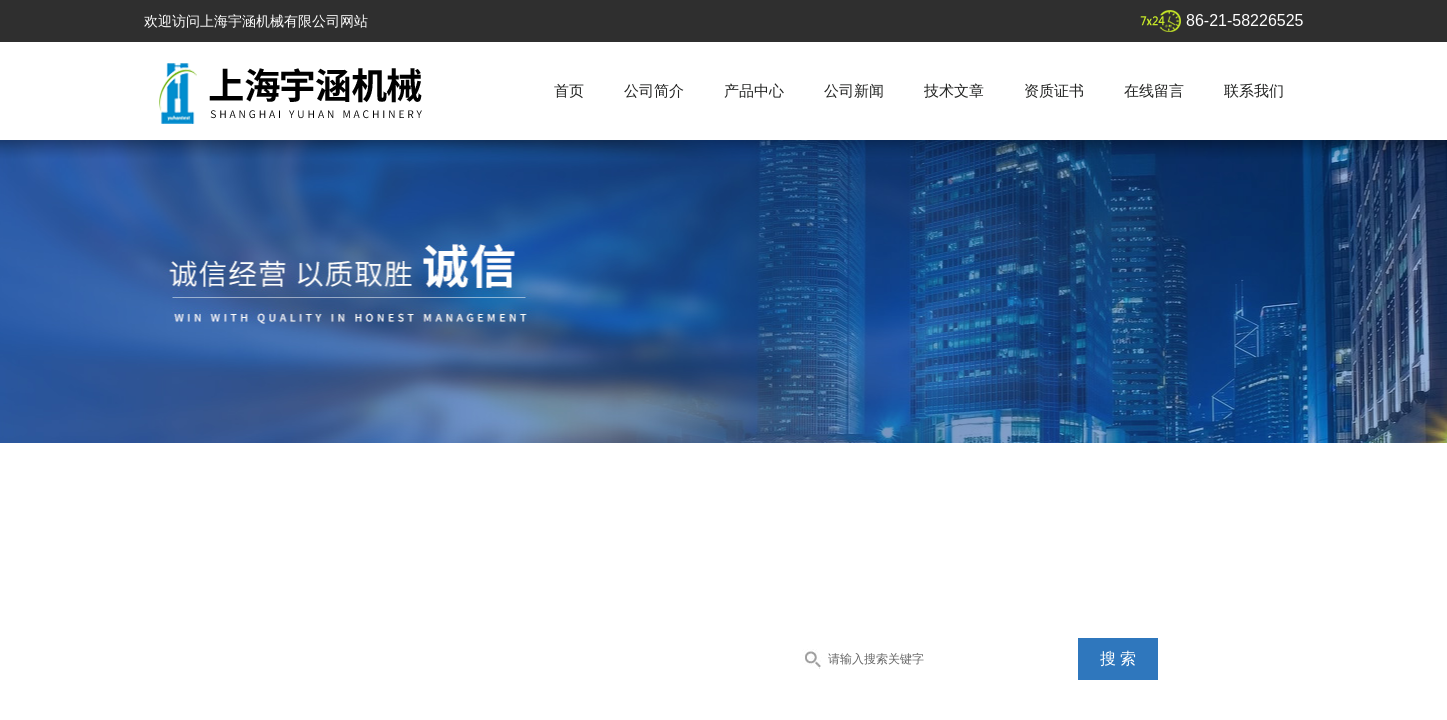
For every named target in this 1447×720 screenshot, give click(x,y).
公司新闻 (854, 90)
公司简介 (654, 90)
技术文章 (954, 90)
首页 (569, 90)
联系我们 (1254, 90)
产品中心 (754, 90)
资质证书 (1054, 90)
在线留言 (1154, 90)
